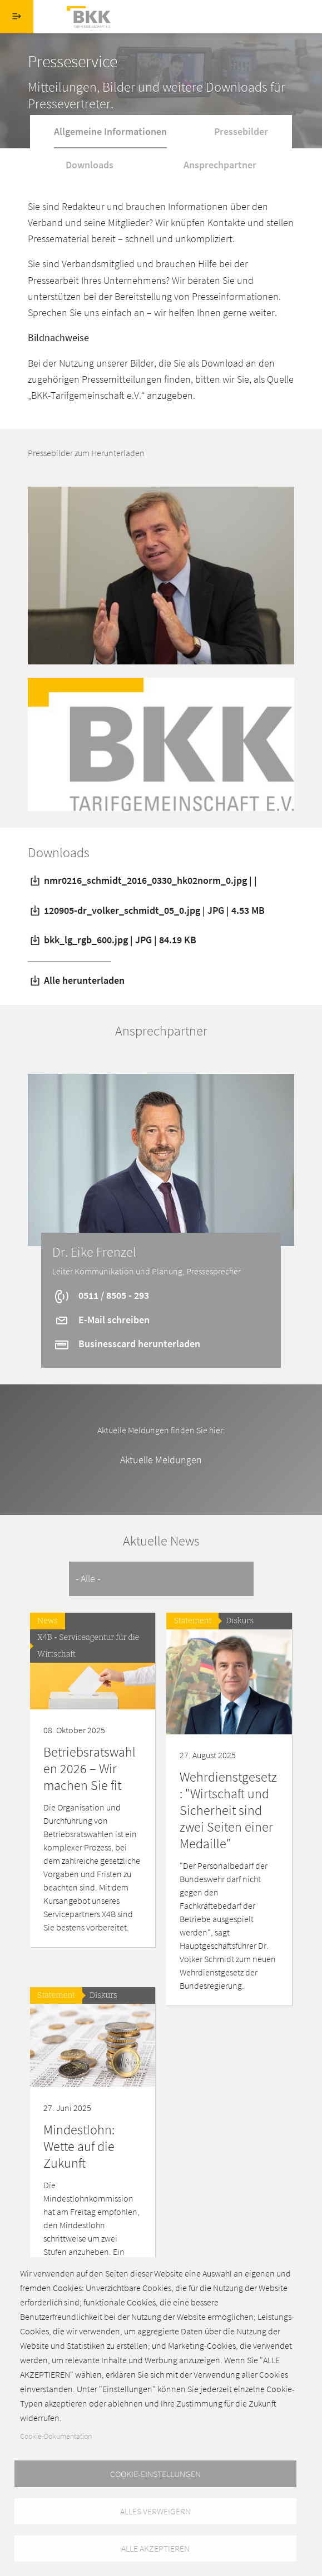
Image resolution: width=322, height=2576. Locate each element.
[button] (161, 574)
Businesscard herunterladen (126, 1343)
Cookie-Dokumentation (56, 2435)
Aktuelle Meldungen (161, 1459)
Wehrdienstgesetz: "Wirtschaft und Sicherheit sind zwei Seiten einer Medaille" (228, 1810)
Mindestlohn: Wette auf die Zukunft (79, 2146)
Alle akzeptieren (155, 2548)
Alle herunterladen (76, 980)
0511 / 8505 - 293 (101, 1295)
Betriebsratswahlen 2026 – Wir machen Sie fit (89, 1768)
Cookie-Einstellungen (155, 2472)
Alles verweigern (155, 2510)
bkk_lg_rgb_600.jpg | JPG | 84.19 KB (112, 939)
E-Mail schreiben (101, 1319)
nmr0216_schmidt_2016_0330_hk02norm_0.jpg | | (142, 880)
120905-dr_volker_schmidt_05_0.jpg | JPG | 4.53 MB (146, 910)
